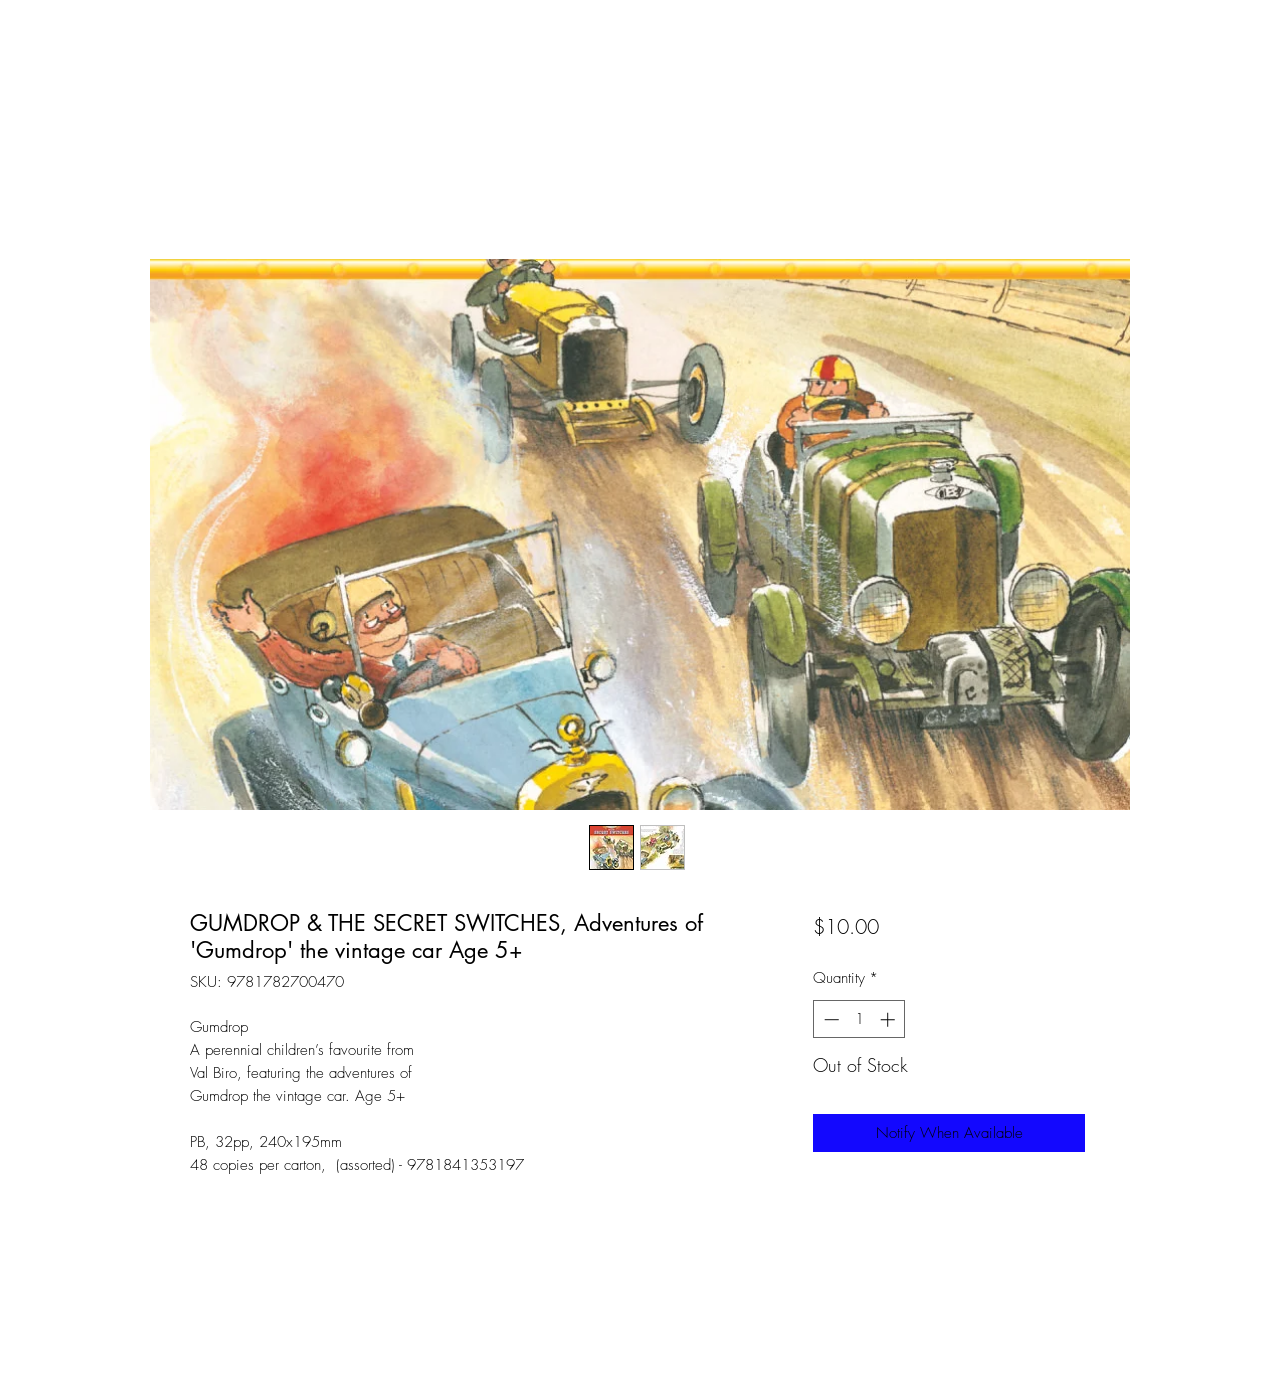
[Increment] (889, 1019)
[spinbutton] (859, 1019)
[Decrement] (829, 1019)
